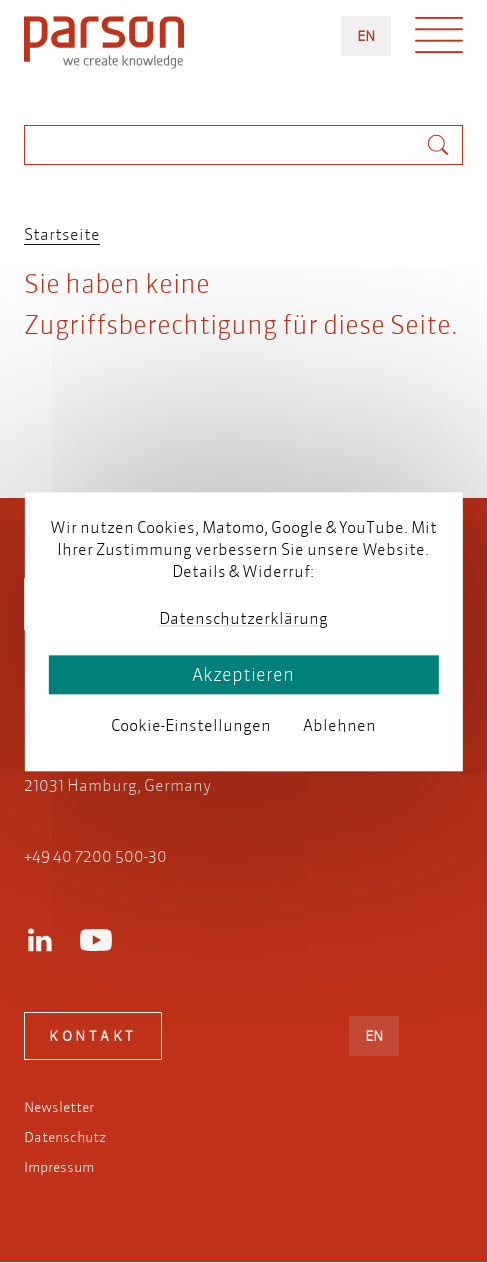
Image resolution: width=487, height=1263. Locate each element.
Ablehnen (339, 725)
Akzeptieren (243, 674)
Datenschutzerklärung (243, 618)
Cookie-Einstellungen (191, 725)
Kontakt (93, 1036)
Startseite (62, 233)
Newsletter (59, 1107)
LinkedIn (40, 940)
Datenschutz (65, 1137)
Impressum (59, 1167)
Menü (439, 40)
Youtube (96, 940)
